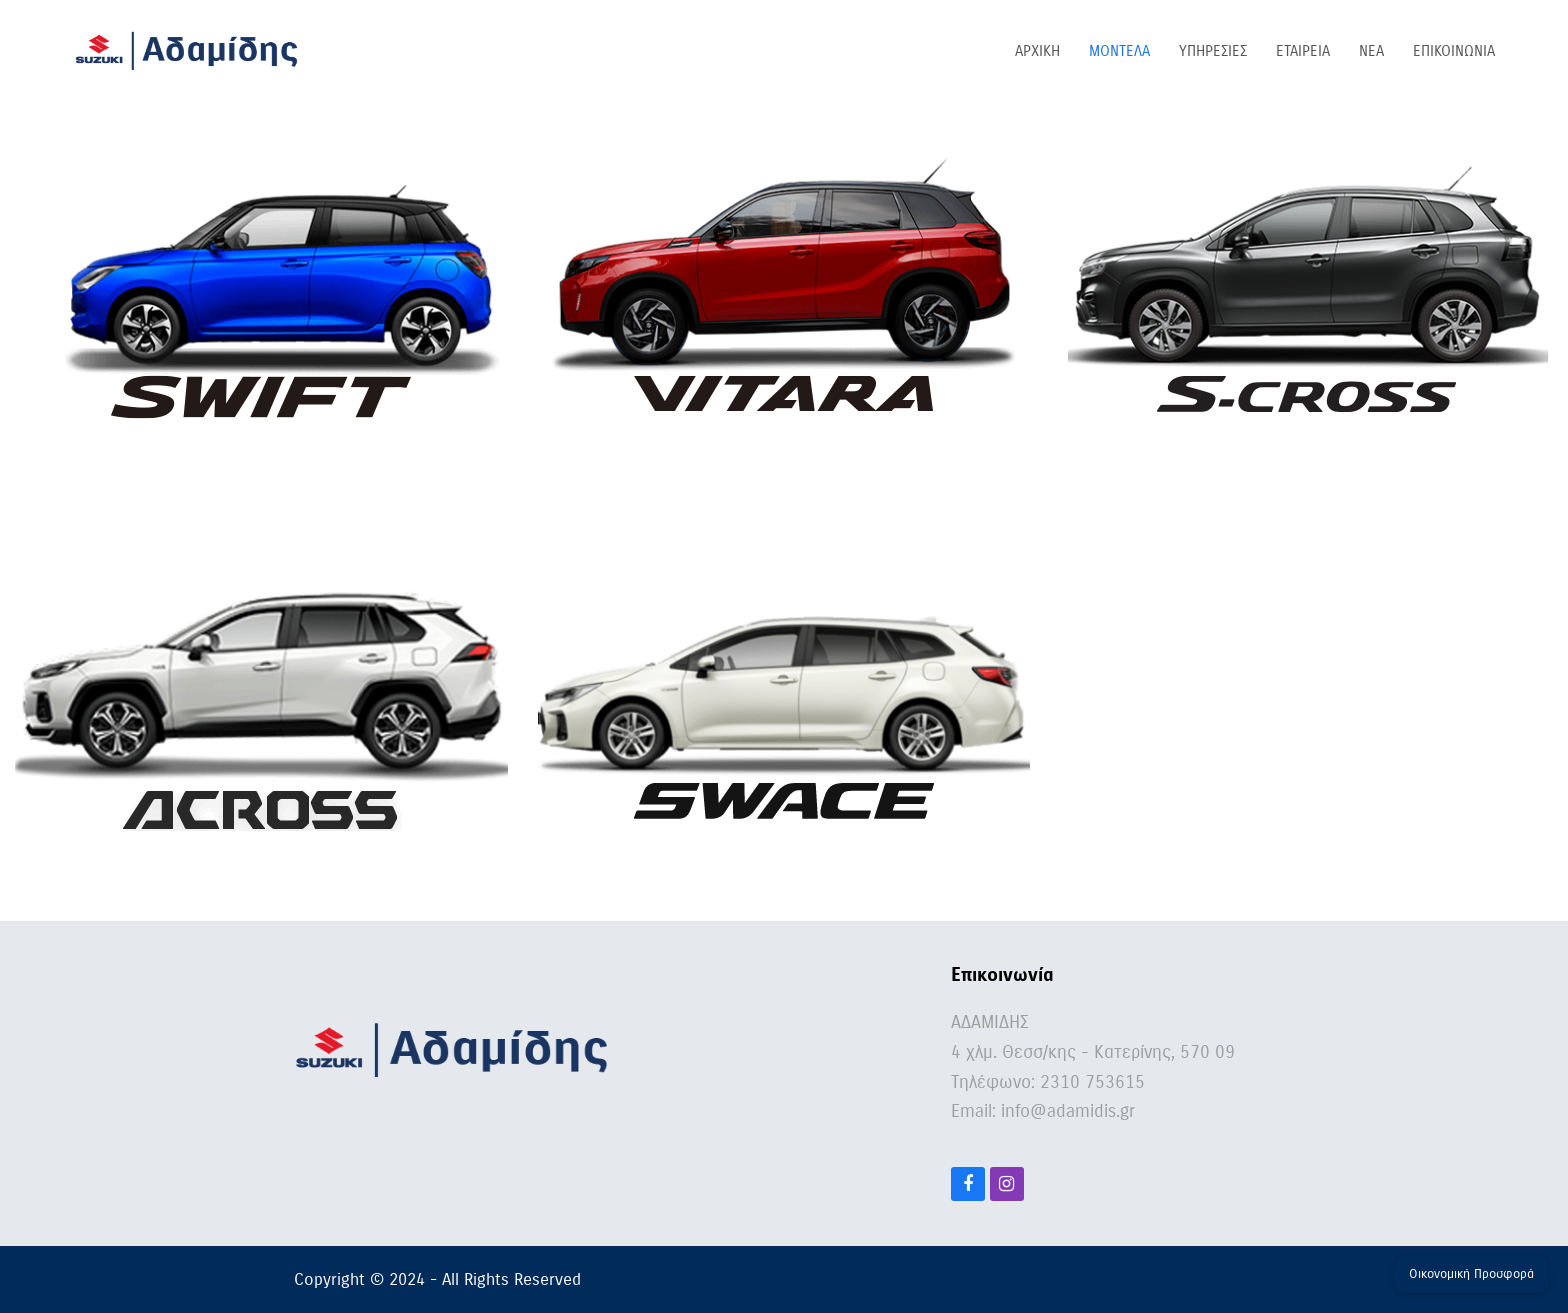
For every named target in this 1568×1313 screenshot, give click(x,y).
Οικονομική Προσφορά (1471, 1274)
